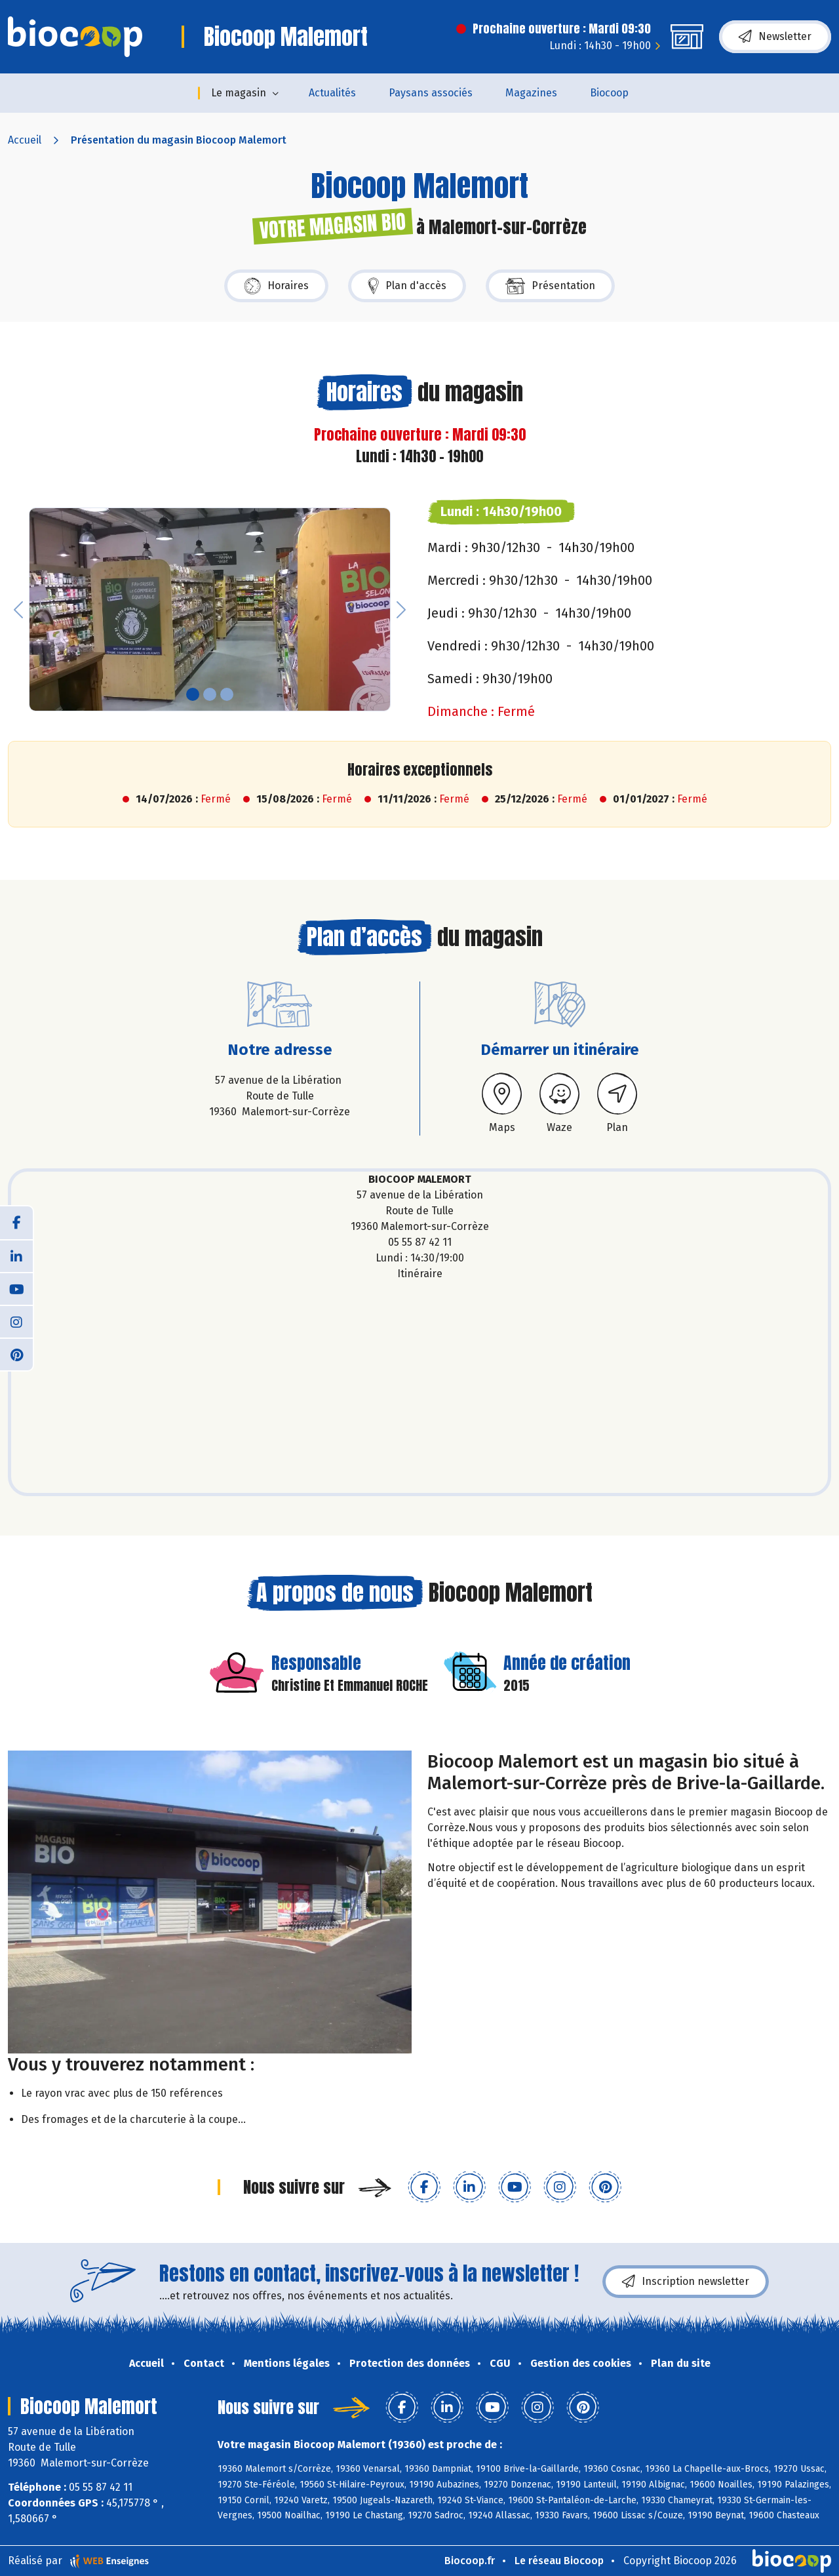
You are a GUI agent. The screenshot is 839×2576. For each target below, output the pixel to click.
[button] (18, 609)
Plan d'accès (407, 285)
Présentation (550, 285)
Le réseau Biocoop (559, 2560)
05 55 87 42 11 (420, 1242)
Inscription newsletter (685, 2281)
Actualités (332, 93)
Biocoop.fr (469, 2560)
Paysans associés (431, 93)
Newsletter (775, 36)
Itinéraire (419, 1273)
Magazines (531, 93)
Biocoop (609, 93)
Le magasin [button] (238, 93)
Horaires (276, 285)
